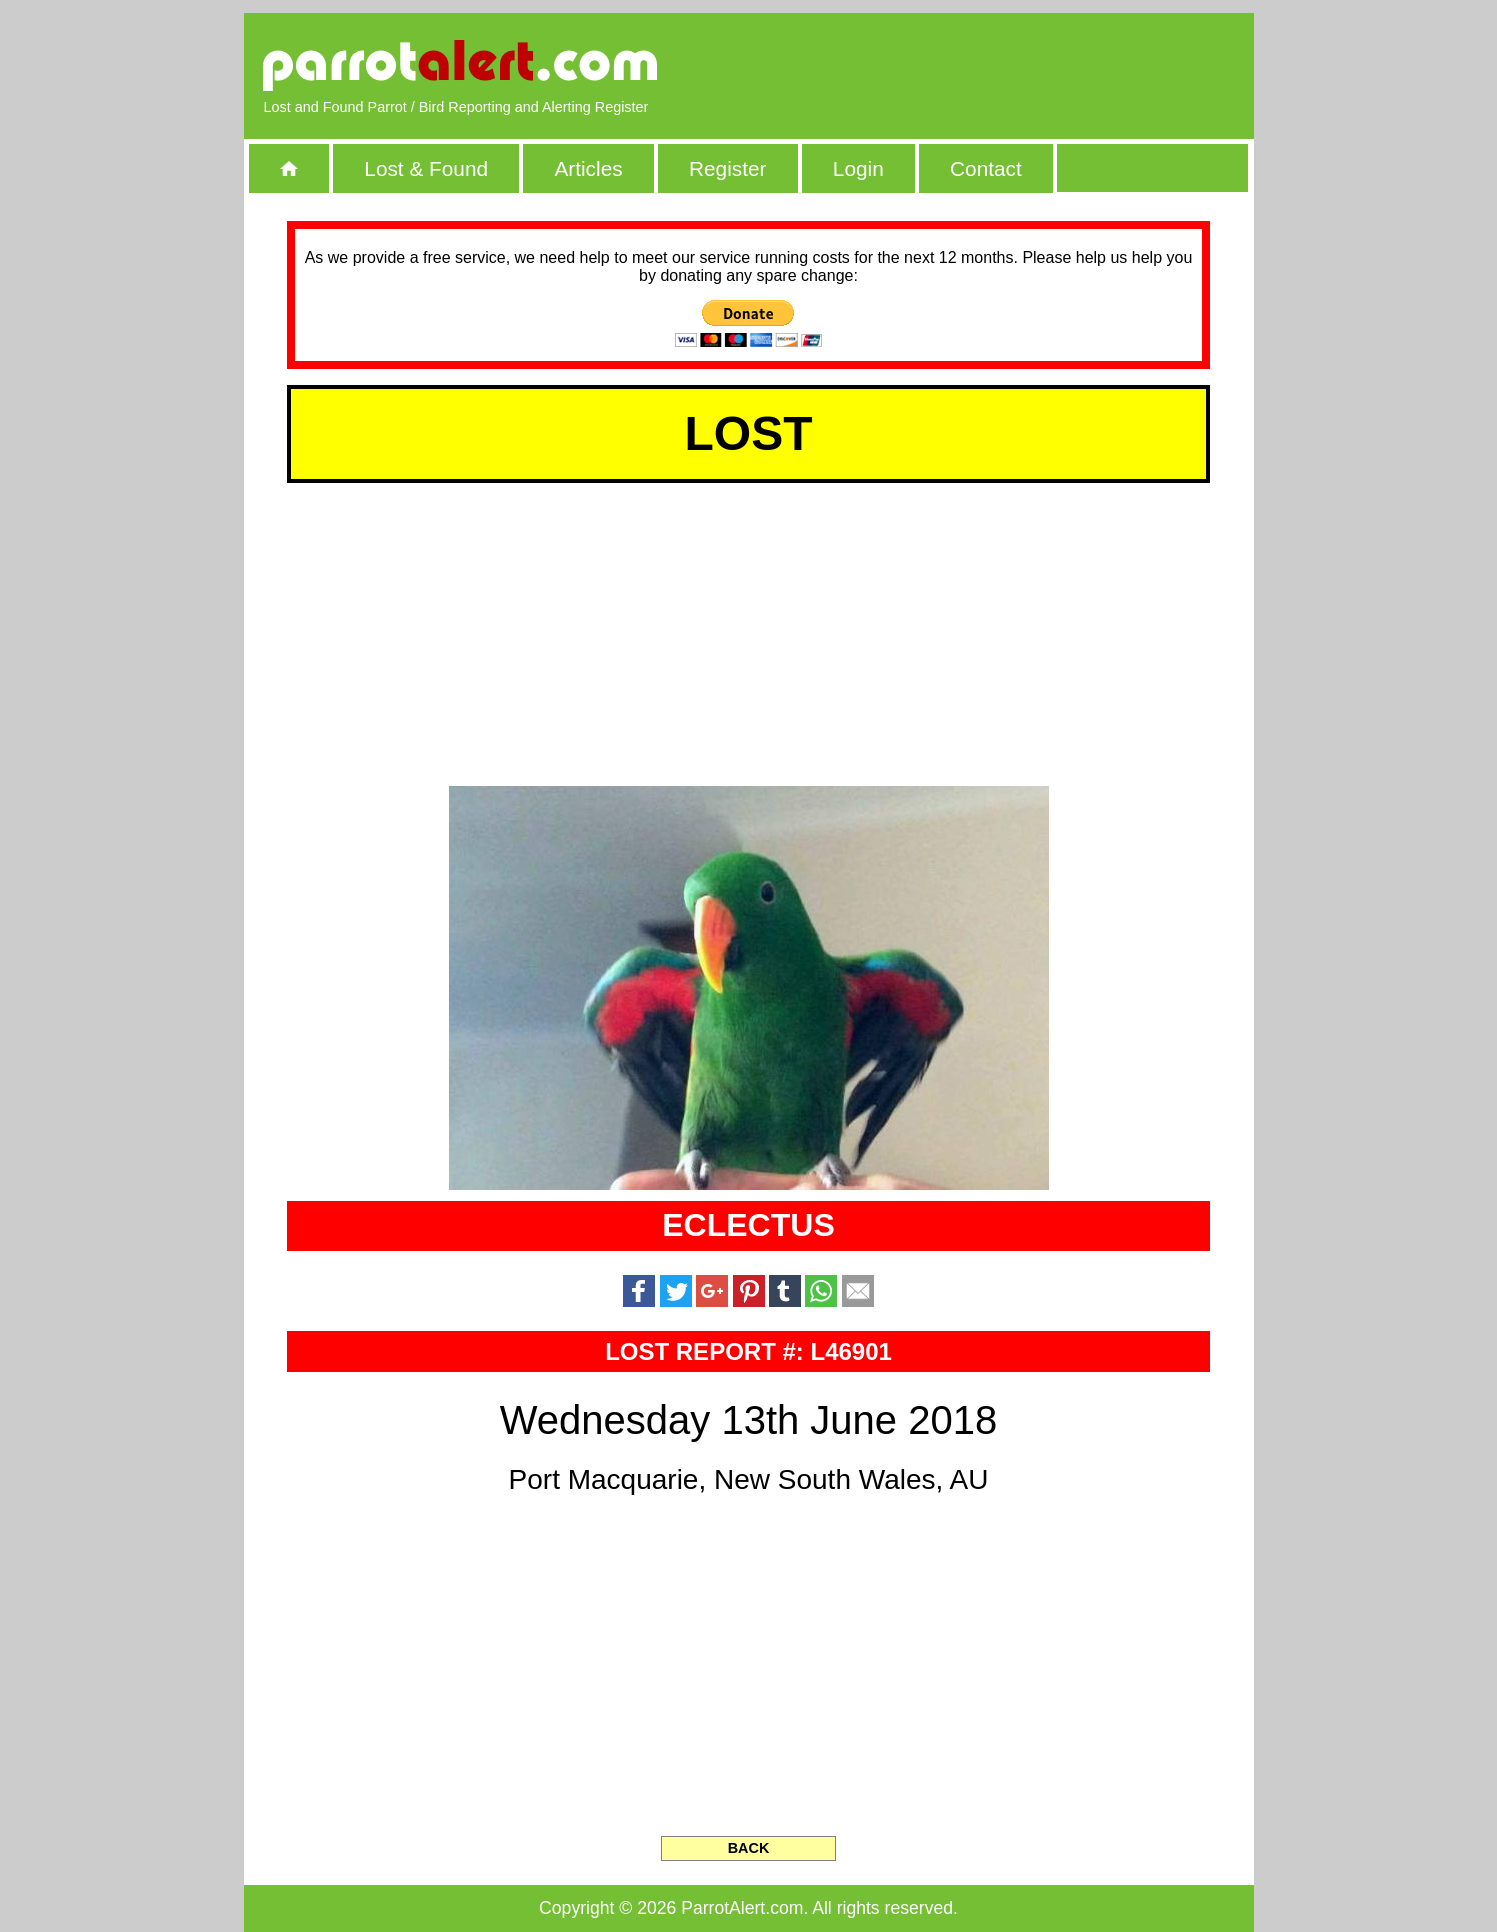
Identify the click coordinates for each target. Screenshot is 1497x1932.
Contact (986, 168)
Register (727, 168)
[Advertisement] (1003, 65)
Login (858, 168)
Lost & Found (426, 168)
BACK (749, 1848)
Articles (588, 168)
